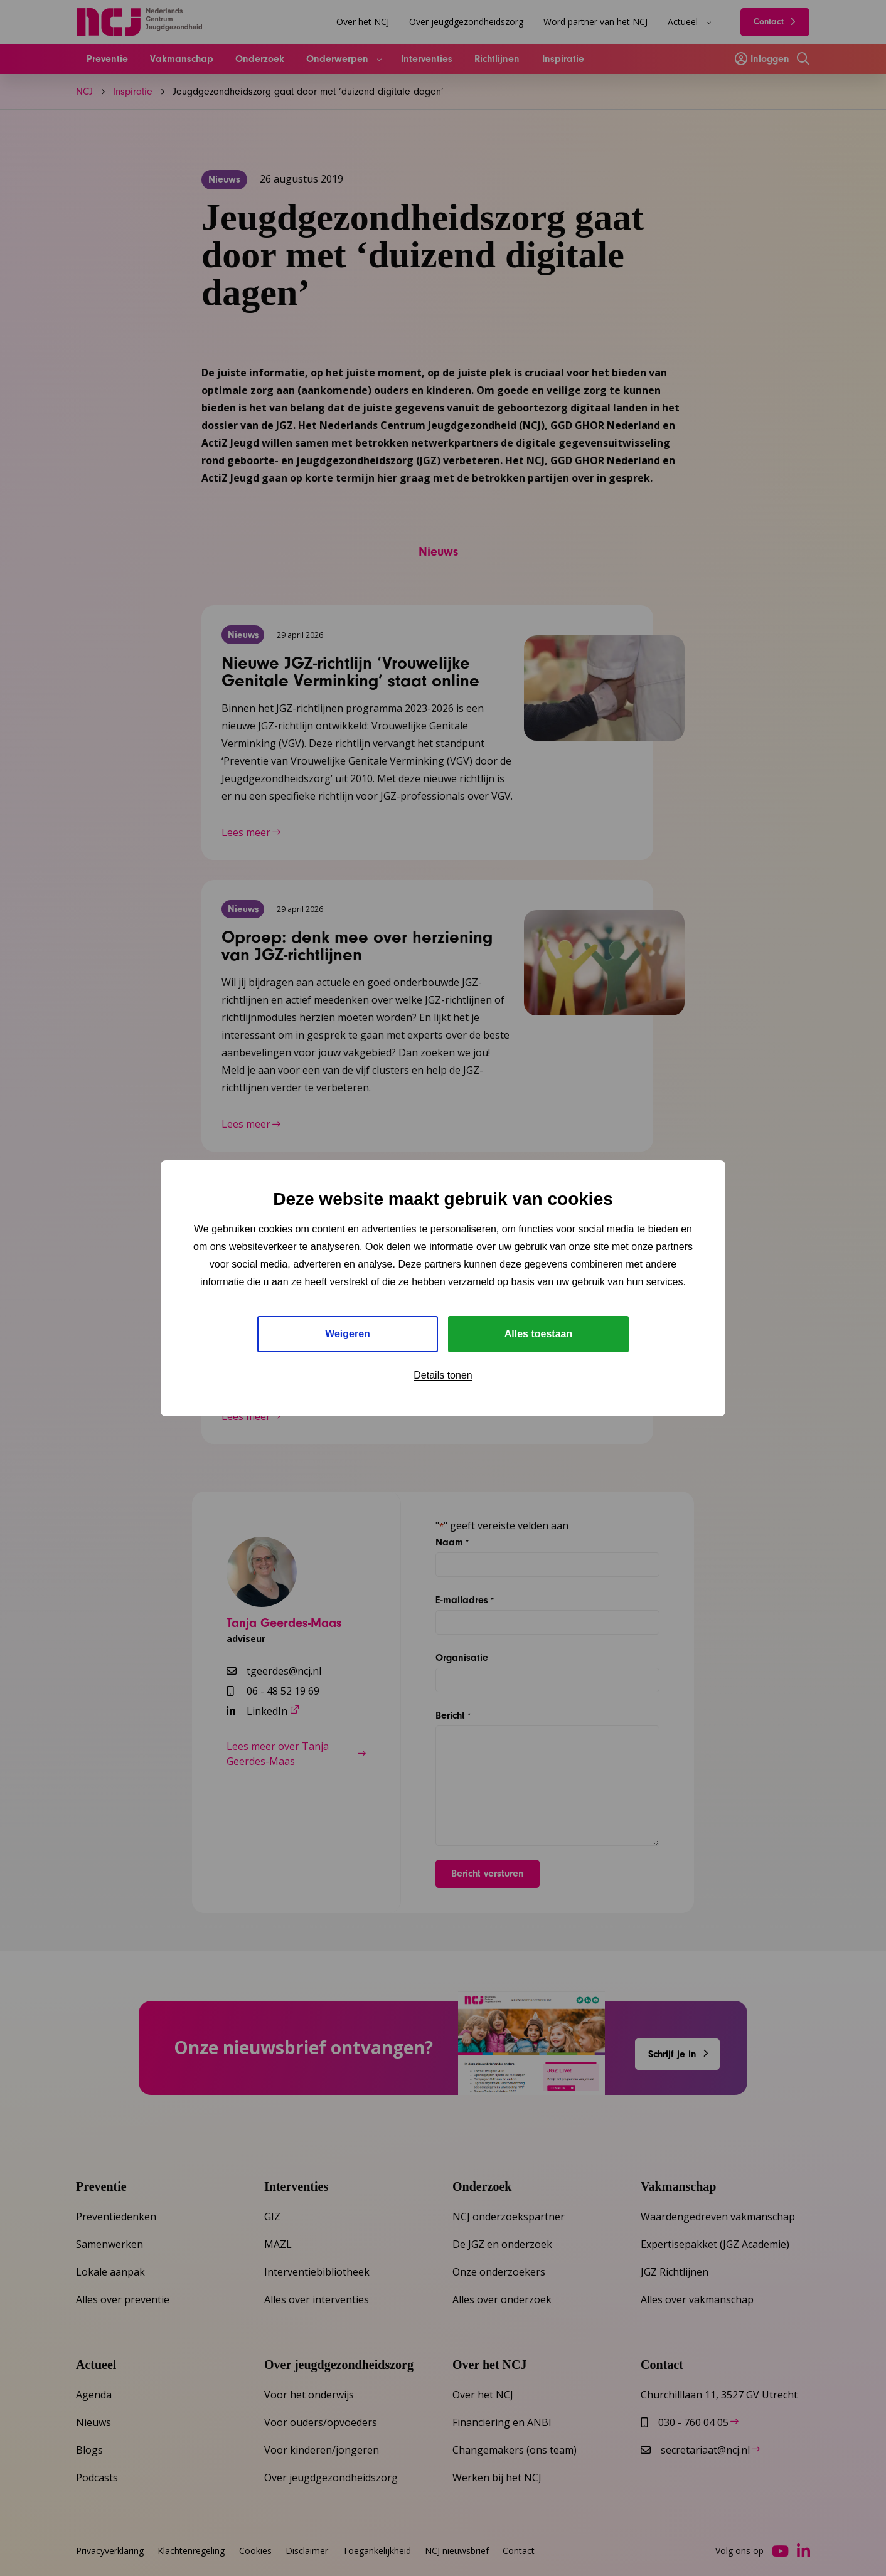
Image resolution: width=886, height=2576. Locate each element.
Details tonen (443, 1375)
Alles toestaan (538, 1333)
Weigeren (347, 1333)
